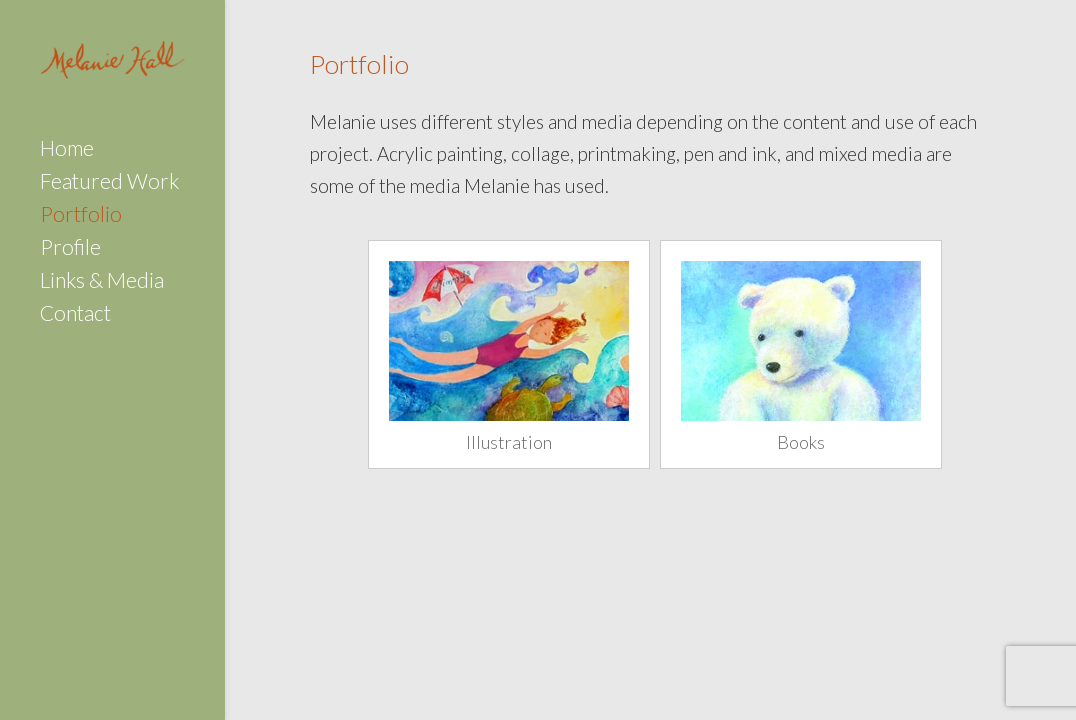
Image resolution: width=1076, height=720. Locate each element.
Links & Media (102, 282)
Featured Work (109, 183)
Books (801, 442)
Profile (70, 249)
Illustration (509, 442)
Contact (75, 315)
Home (67, 150)
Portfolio (81, 216)
